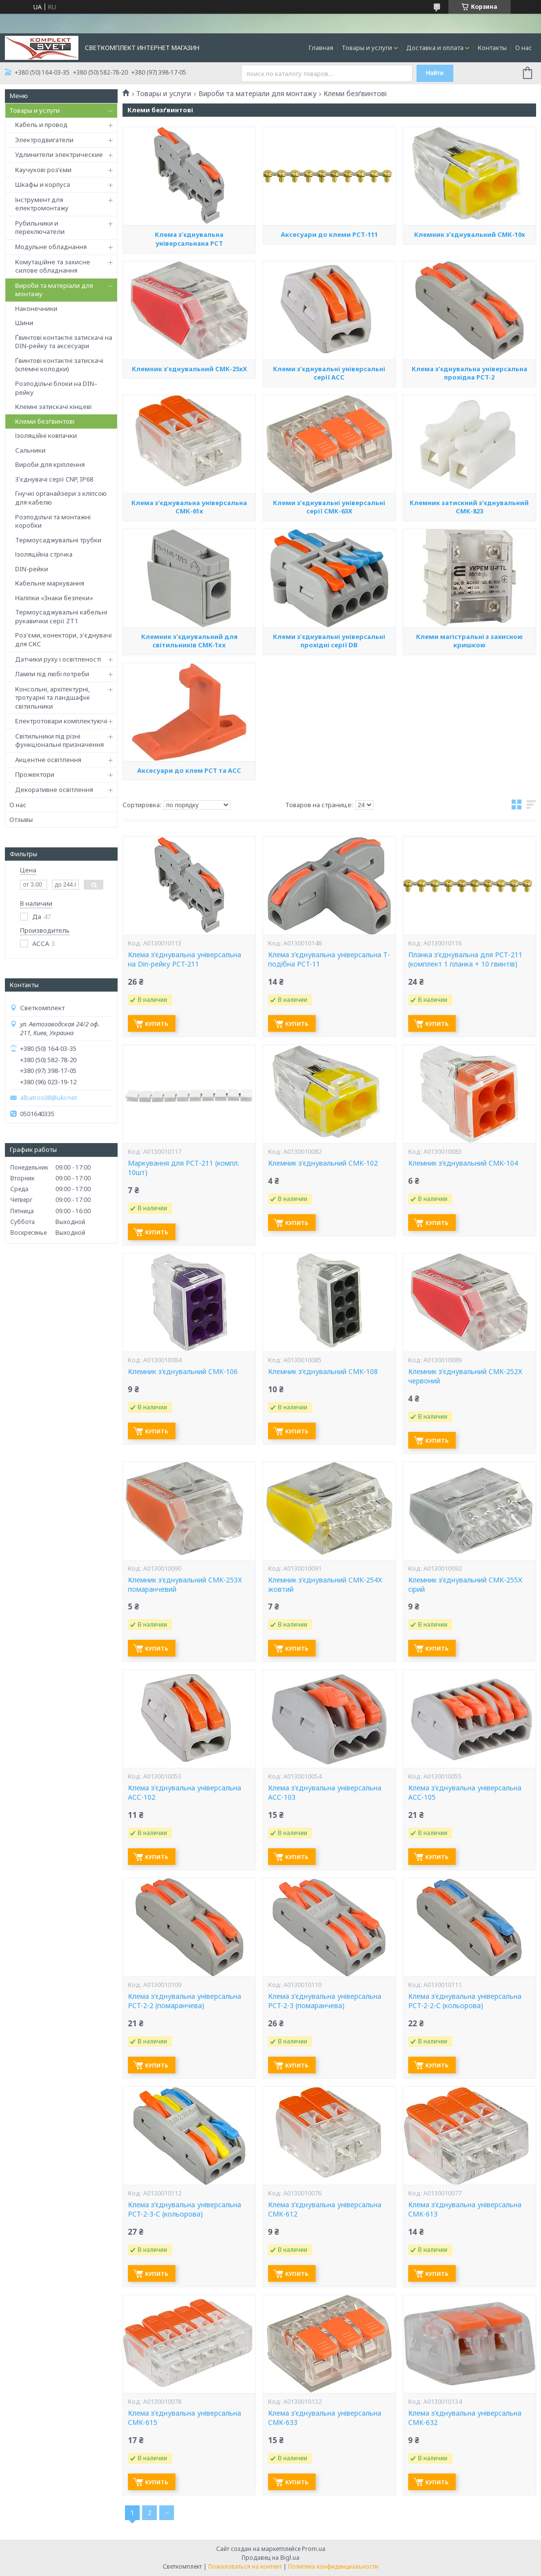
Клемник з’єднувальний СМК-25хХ (189, 462)
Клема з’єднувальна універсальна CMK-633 (324, 2418)
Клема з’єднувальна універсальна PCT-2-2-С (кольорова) (464, 2001)
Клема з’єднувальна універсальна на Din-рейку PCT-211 (184, 959)
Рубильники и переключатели (40, 227)
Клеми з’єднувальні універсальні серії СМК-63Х (329, 601)
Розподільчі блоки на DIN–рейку (56, 388)
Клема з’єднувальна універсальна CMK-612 (324, 2209)
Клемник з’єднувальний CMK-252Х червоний (465, 1376)
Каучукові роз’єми (43, 169)
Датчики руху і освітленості (58, 659)
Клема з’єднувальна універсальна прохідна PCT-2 (469, 466)
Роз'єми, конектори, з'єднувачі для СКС (63, 639)
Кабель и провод (41, 124)
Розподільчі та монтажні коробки (53, 521)
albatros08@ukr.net (48, 1098)
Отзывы (21, 819)
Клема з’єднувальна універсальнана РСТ (189, 334)
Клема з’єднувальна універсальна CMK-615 (184, 2418)
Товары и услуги (367, 47)
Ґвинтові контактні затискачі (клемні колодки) (59, 365)
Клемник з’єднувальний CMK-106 (183, 1371)
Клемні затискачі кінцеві (53, 406)
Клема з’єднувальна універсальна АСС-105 (464, 1793)
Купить (156, 1023)
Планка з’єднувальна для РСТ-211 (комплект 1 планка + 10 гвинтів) (465, 959)
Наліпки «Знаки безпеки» (54, 597)
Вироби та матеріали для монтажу (54, 290)
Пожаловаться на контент (245, 2566)
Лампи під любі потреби (52, 673)
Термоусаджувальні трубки (58, 540)
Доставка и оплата (435, 47)
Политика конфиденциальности (333, 2566)
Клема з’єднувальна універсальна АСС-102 (184, 1793)
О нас (523, 47)
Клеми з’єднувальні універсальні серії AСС (329, 468)
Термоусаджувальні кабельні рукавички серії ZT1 (61, 616)
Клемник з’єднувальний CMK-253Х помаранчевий (185, 1585)
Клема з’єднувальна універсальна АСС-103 (324, 1793)
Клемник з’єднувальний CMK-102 (323, 1163)
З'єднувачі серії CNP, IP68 (54, 479)
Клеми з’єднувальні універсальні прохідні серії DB (329, 735)
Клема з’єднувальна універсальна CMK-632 (464, 2418)
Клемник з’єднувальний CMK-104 (463, 1163)
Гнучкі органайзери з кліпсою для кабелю (61, 498)
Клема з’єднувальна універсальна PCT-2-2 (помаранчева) (184, 2001)
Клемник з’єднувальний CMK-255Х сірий (465, 1585)
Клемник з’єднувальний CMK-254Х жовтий (325, 1585)
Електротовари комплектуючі (61, 720)
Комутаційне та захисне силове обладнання (52, 266)
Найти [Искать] (434, 73)
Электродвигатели (44, 139)
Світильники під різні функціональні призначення (59, 740)
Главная (321, 47)
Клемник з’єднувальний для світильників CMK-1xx (189, 734)
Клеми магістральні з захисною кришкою (469, 734)
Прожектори (34, 774)
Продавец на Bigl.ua (270, 2557)
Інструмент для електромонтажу (42, 204)
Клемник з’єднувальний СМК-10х (469, 329)
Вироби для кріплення (50, 464)
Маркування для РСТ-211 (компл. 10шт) (183, 1168)
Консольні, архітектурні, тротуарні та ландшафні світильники (52, 698)
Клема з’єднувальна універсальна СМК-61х (189, 602)
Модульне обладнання (51, 246)
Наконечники (36, 308)
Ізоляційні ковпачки (46, 435)
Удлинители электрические (59, 154)
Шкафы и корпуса (42, 184)
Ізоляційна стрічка (44, 554)
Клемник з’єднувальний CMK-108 (323, 1371)
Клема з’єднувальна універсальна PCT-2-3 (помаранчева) (324, 2001)
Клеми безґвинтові (44, 421)
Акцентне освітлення (48, 759)
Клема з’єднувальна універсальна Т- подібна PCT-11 (329, 959)
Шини (24, 322)
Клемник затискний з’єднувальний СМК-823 (469, 602)
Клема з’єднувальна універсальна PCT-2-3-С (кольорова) (184, 2209)
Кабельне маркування (49, 583)
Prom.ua (313, 2549)
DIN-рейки (31, 568)
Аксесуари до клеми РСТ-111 (329, 328)
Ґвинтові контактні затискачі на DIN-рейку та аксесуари (63, 342)
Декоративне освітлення (54, 789)
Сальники (30, 450)
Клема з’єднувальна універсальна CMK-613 (464, 2209)
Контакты (492, 47)
